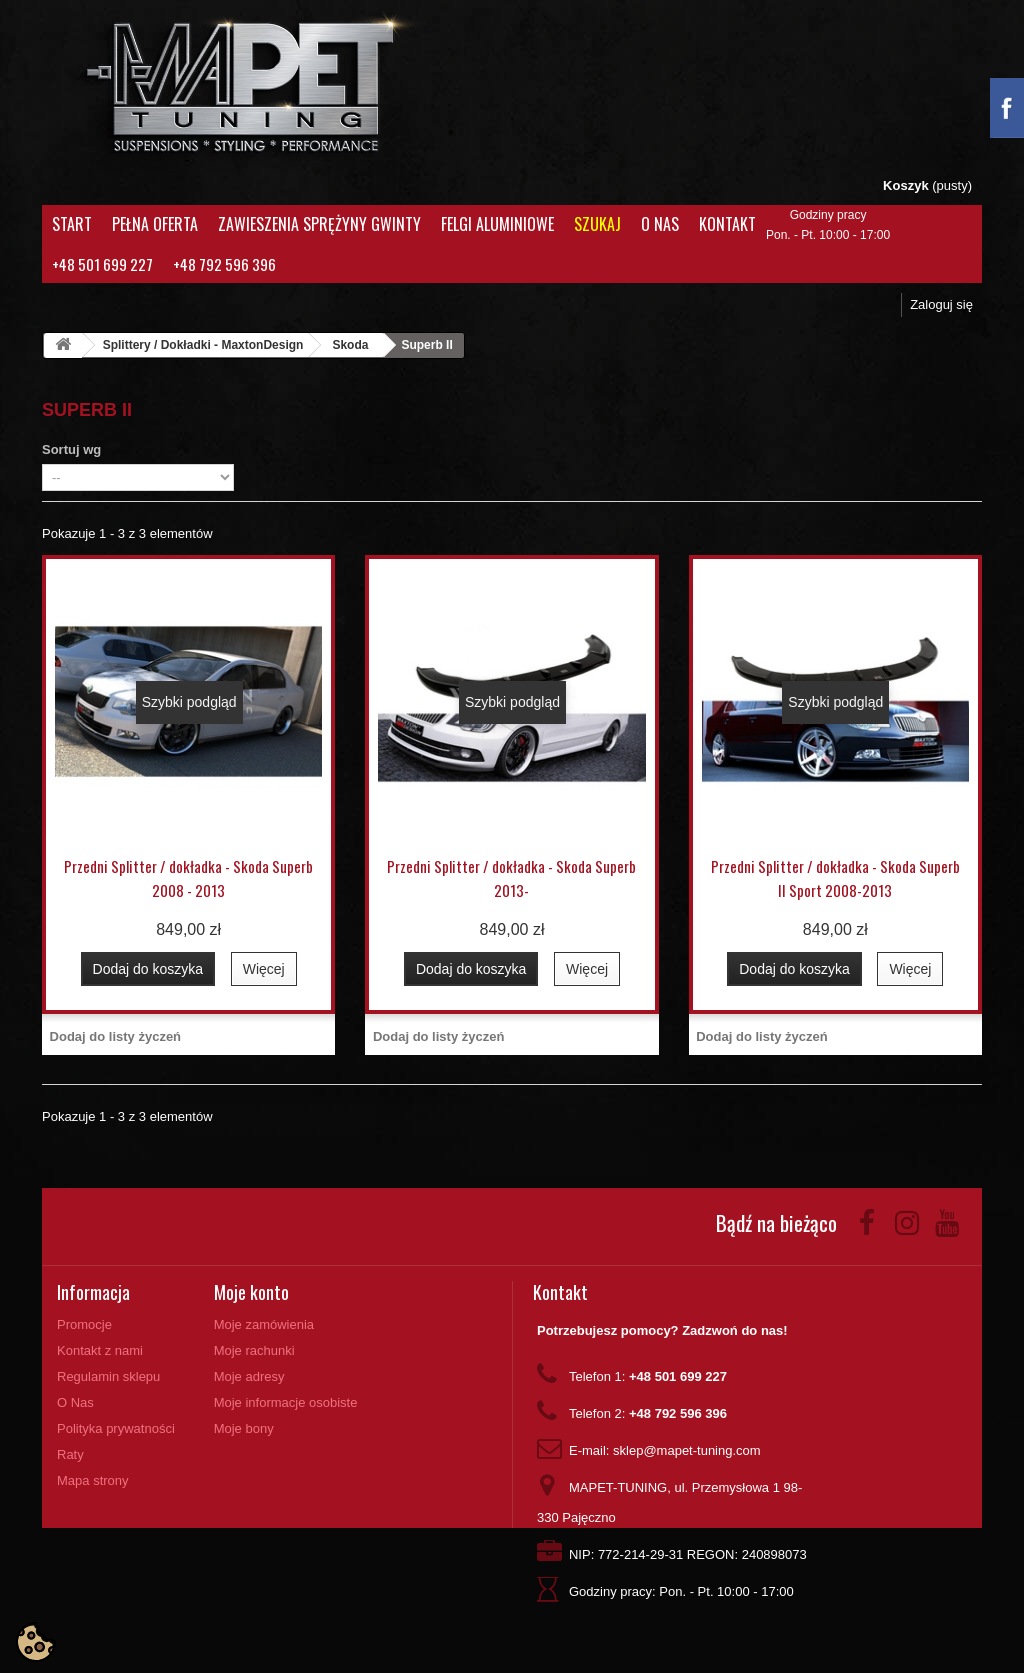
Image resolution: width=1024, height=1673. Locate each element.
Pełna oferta (155, 224)
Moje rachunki (254, 1350)
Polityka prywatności (116, 1428)
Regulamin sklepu (108, 1376)
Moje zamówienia (264, 1324)
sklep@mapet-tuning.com (687, 1450)
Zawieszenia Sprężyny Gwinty (319, 224)
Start (72, 224)
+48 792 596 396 (224, 264)
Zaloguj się (941, 304)
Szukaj (597, 224)
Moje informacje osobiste (286, 1402)
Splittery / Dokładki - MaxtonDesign (203, 345)
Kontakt (727, 224)
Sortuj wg (71, 449)
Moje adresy (249, 1376)
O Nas (660, 224)
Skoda (350, 345)
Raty (70, 1454)
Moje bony (244, 1428)
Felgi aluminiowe (497, 224)
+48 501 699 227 (102, 264)
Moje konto (251, 1292)
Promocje (84, 1324)
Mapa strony (93, 1480)
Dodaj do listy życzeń (115, 1036)
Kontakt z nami (100, 1350)
